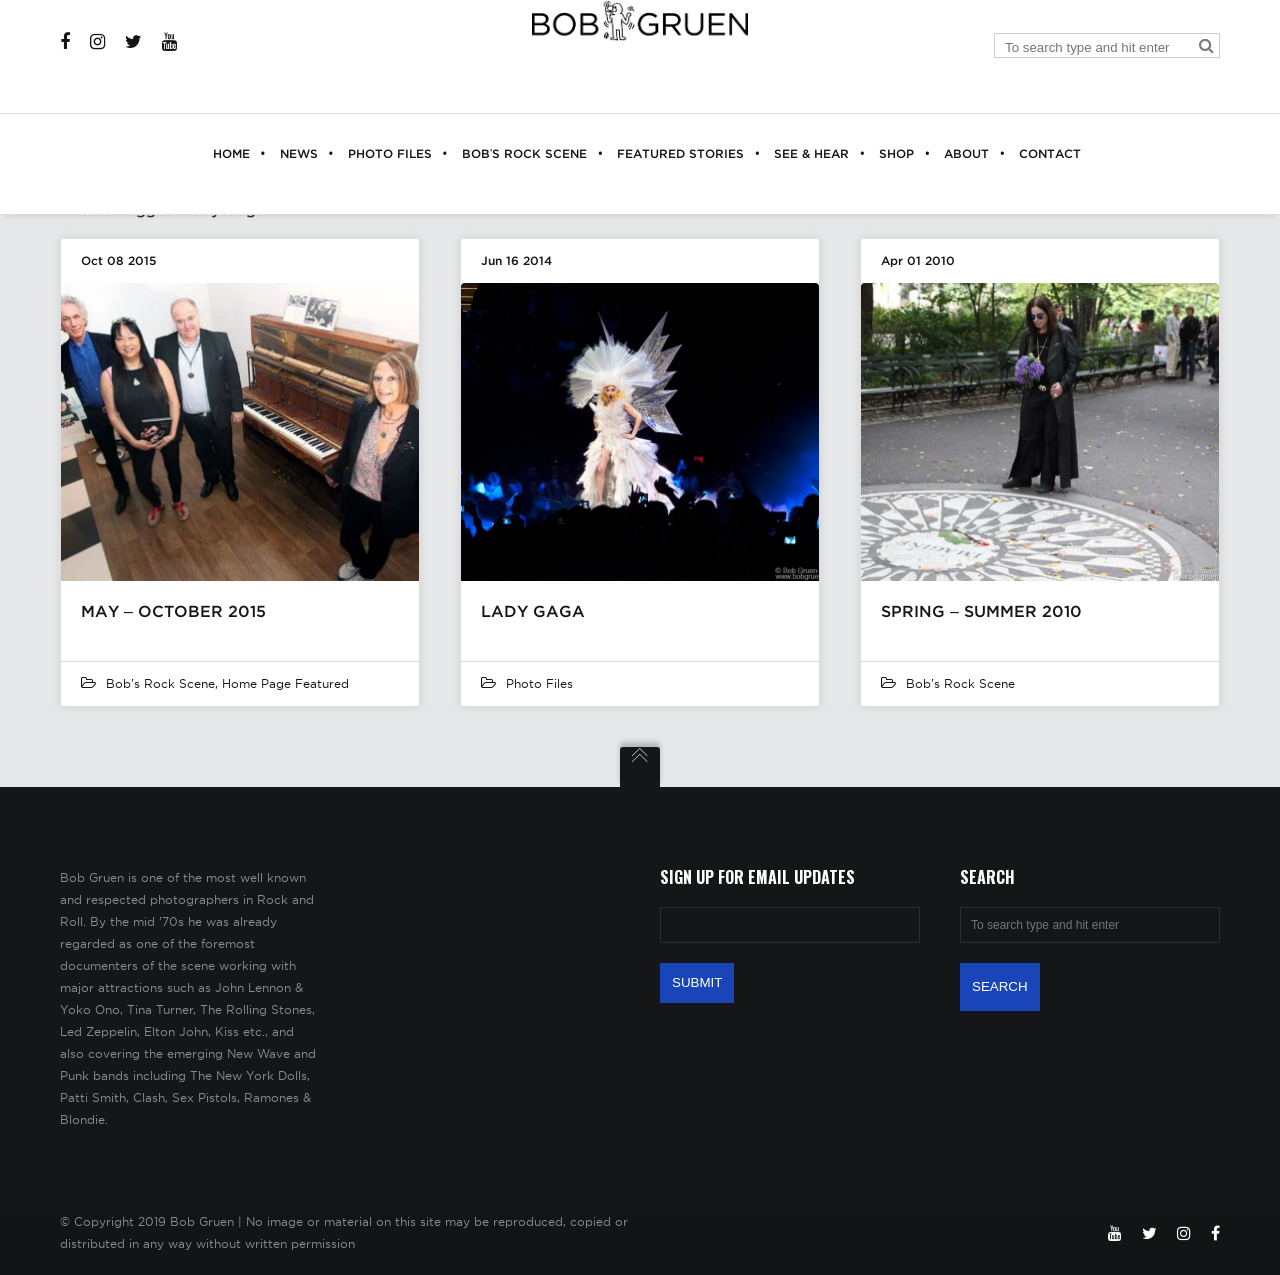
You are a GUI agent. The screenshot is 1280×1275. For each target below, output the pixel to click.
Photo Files (539, 683)
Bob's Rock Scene (160, 683)
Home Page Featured (285, 683)
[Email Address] (790, 925)
